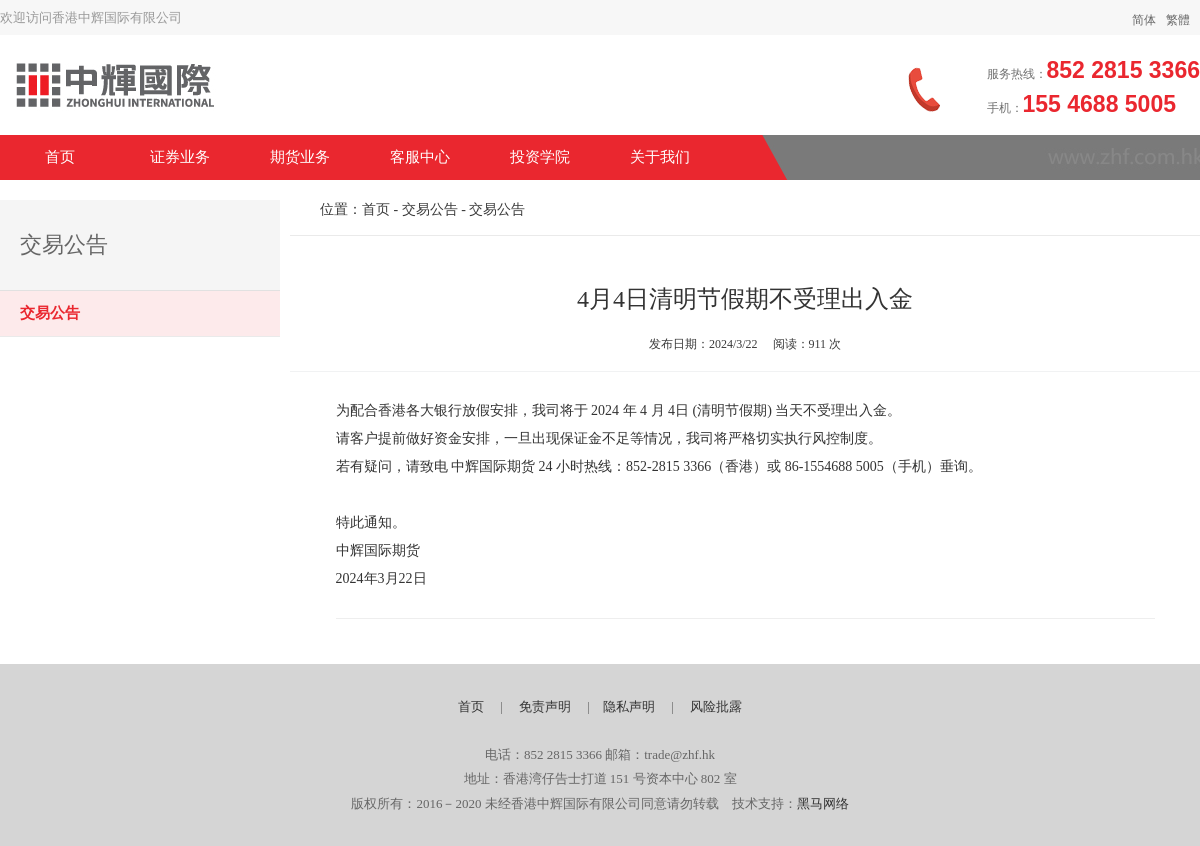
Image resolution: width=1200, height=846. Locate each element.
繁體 (1178, 20)
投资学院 (540, 157)
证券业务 (180, 157)
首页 (60, 157)
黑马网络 (823, 803)
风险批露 (716, 706)
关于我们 (660, 157)
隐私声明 (629, 706)
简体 (1144, 20)
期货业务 (300, 157)
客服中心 (420, 157)
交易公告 (50, 313)
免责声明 (545, 706)
